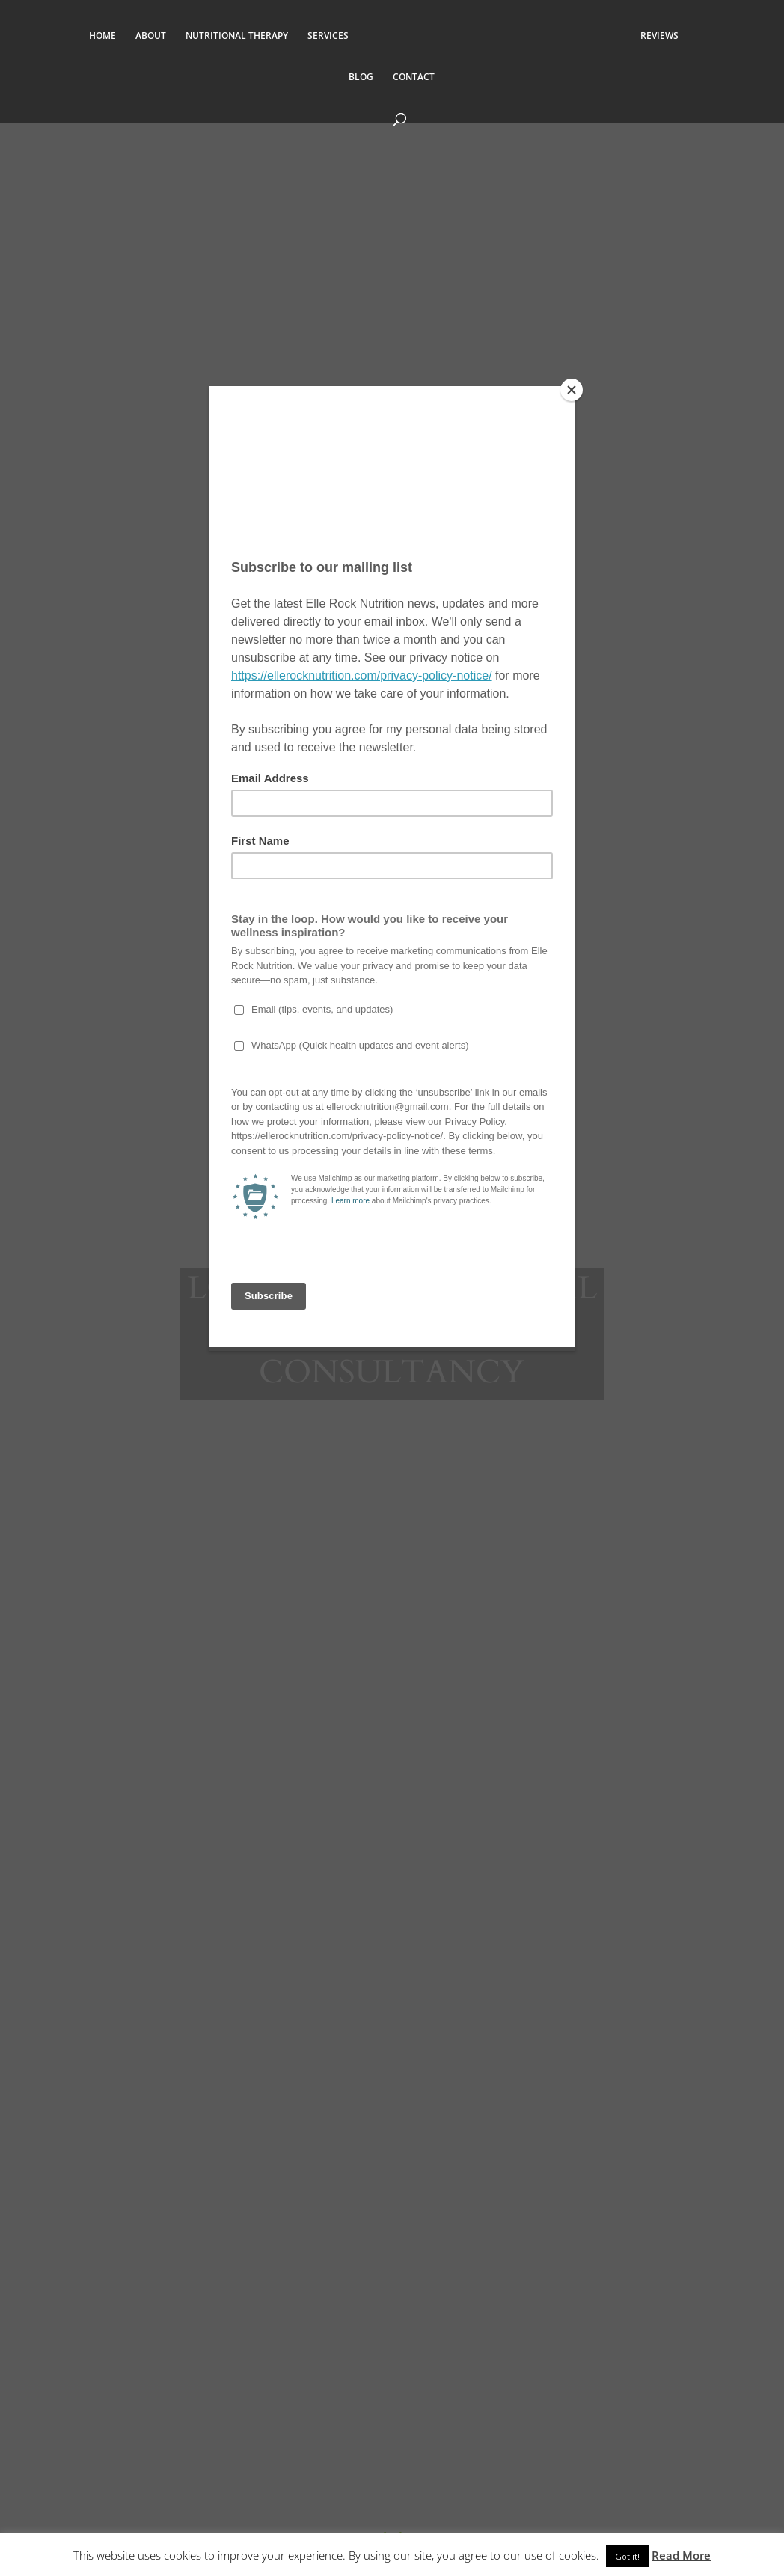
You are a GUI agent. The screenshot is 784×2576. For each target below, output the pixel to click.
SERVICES (320, 36)
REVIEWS (667, 36)
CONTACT (414, 77)
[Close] (571, 390)
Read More (681, 2555)
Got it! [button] (627, 2556)
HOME (95, 36)
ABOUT (143, 36)
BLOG (361, 77)
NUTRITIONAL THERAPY (229, 36)
